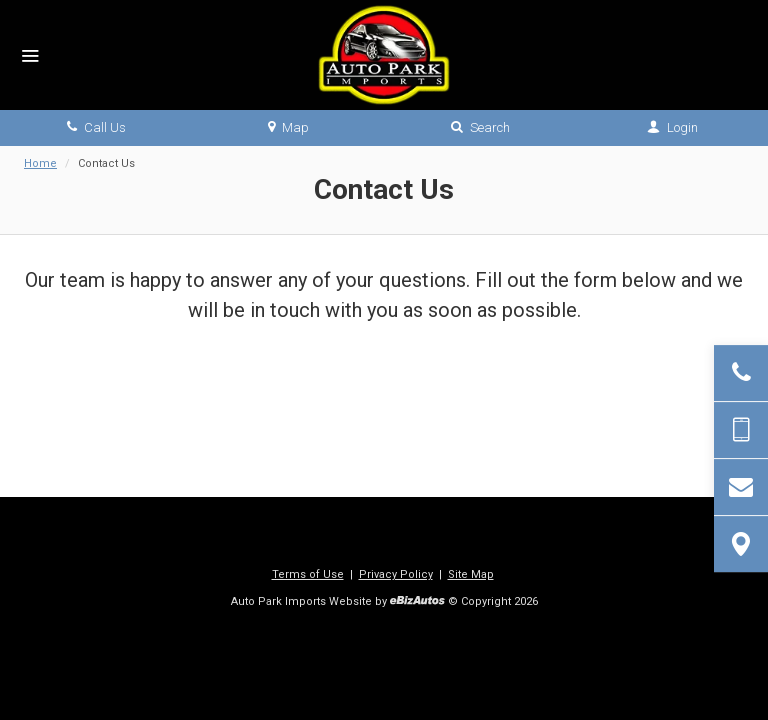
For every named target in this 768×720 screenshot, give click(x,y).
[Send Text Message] (741, 430)
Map (288, 127)
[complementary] (708, 660)
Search (480, 127)
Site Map (471, 574)
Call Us (96, 127)
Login (672, 127)
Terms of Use (308, 574)
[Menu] (30, 57)
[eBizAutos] (417, 602)
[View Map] (741, 544)
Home (40, 163)
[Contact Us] (741, 487)
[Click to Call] (741, 373)
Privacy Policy (396, 574)
